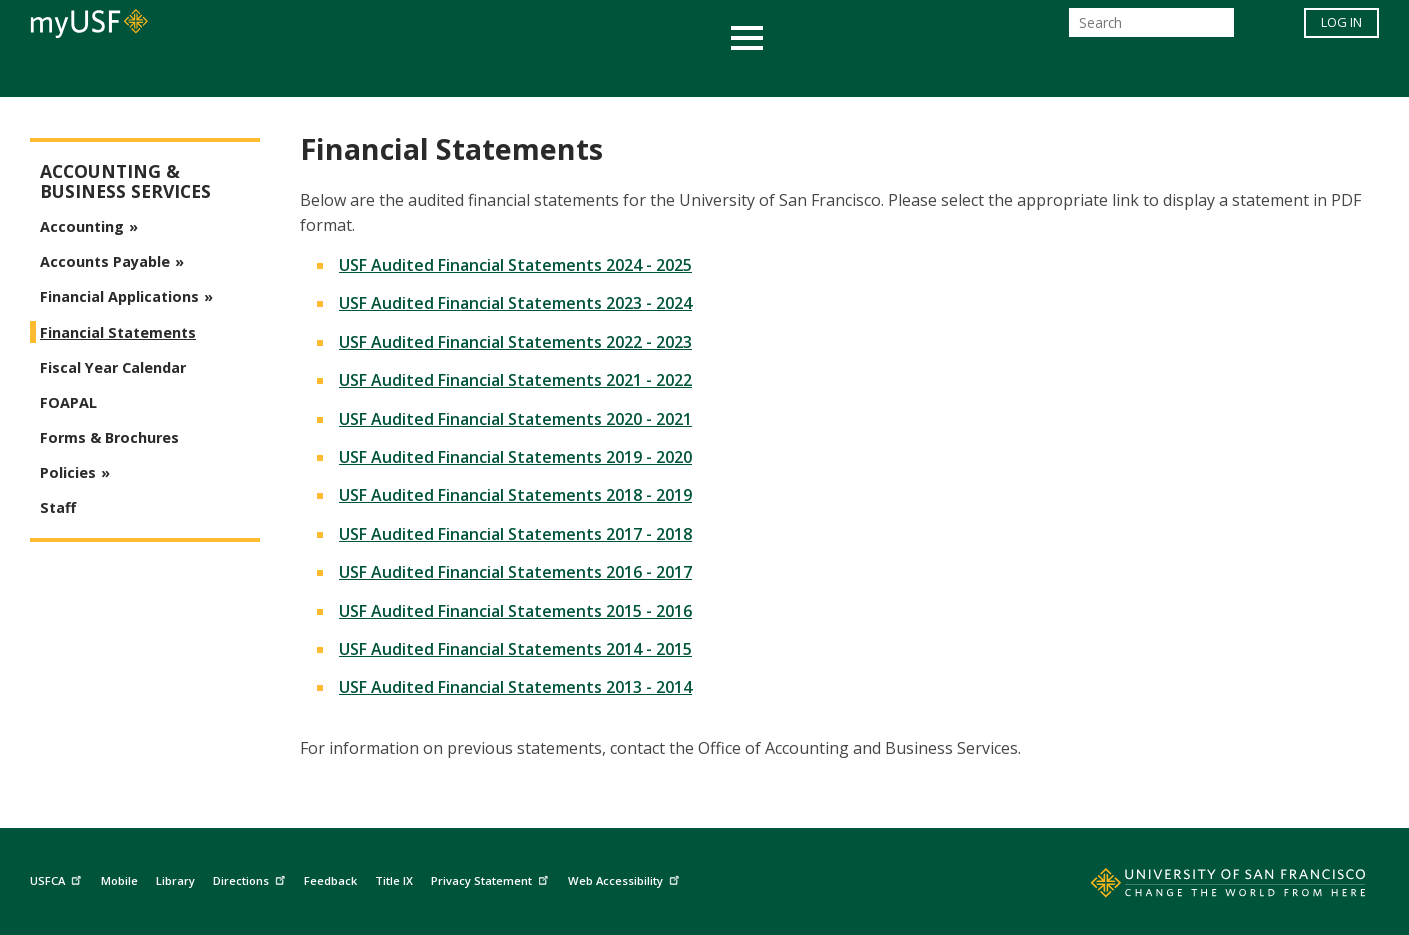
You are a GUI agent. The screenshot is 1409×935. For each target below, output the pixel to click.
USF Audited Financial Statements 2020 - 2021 (515, 419)
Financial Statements (118, 332)
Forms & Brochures (109, 437)
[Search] (1151, 28)
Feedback (330, 880)
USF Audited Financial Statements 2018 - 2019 (515, 495)
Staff (58, 507)
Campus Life (804, 73)
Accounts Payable (105, 261)
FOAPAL (68, 402)
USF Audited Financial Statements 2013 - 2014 (515, 687)
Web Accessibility (626, 877)
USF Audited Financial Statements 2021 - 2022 (515, 380)
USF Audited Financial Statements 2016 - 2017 (515, 572)
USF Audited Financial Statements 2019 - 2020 (515, 457)
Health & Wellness (646, 73)
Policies (68, 472)
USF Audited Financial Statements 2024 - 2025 (515, 265)
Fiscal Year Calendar (113, 367)
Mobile (119, 880)
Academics (317, 73)
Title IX (394, 880)
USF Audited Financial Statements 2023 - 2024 (515, 303)
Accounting (82, 226)
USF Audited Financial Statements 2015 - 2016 (515, 611)
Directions (251, 877)
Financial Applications (119, 296)
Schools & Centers (1058, 73)
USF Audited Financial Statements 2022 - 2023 (515, 342)
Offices (916, 73)
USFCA (58, 877)
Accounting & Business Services (125, 181)
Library (175, 880)
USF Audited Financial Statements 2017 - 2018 (515, 534)
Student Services (465, 73)
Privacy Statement (492, 877)
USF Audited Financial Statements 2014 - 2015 (515, 649)
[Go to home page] (1206, 887)
